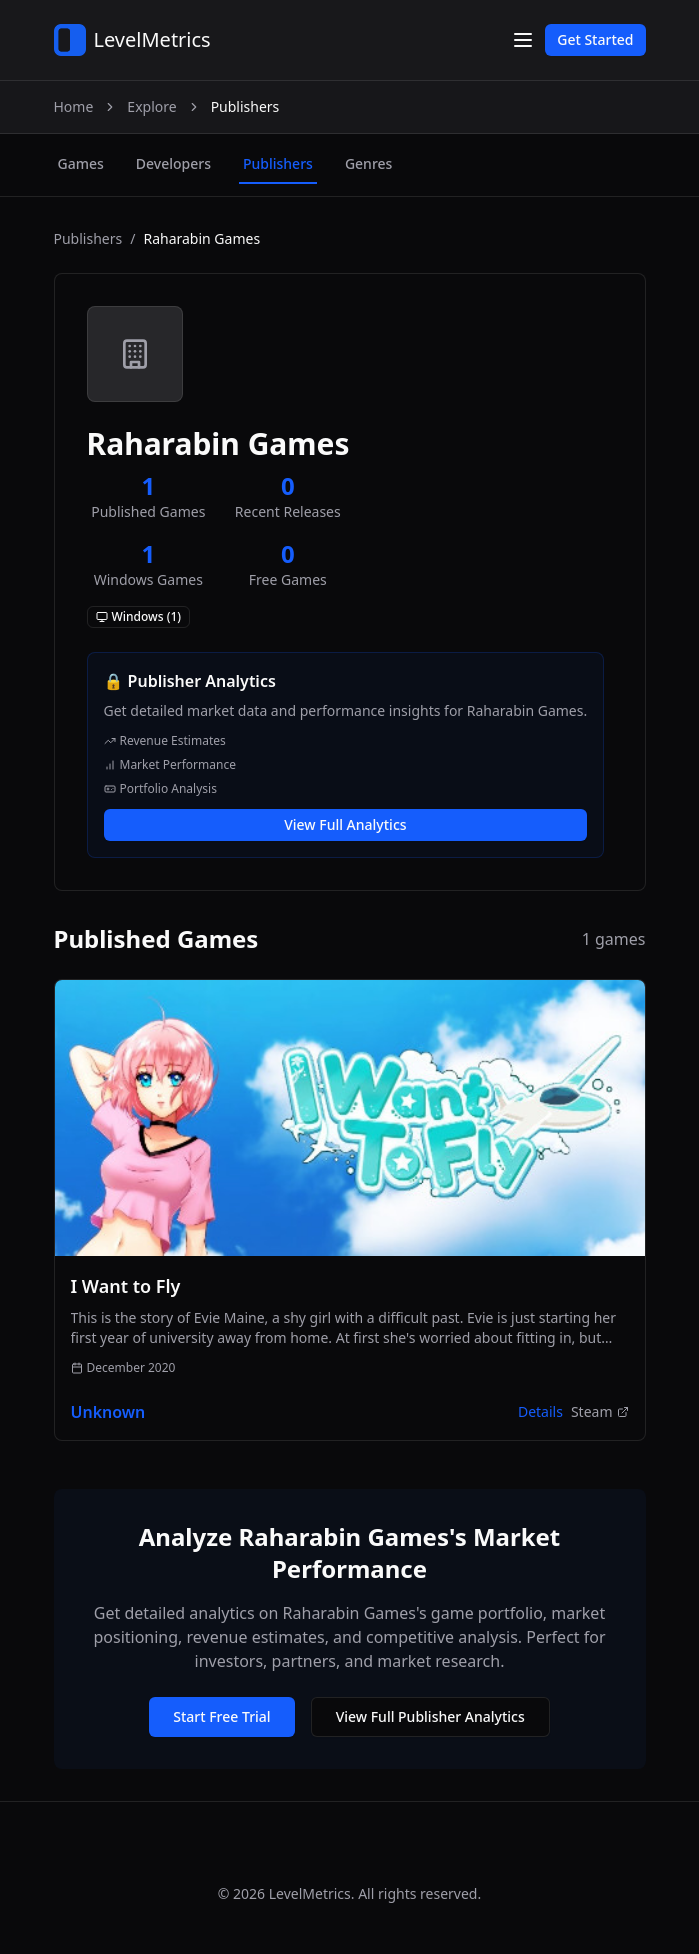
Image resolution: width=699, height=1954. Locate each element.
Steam (600, 1411)
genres (368, 163)
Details (540, 1411)
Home (74, 106)
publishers (278, 163)
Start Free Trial (221, 1716)
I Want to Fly (126, 1286)
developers (173, 163)
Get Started (595, 39)
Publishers (88, 238)
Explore (151, 106)
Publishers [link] (245, 106)
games (81, 163)
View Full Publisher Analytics (430, 1716)
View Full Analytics (345, 824)
